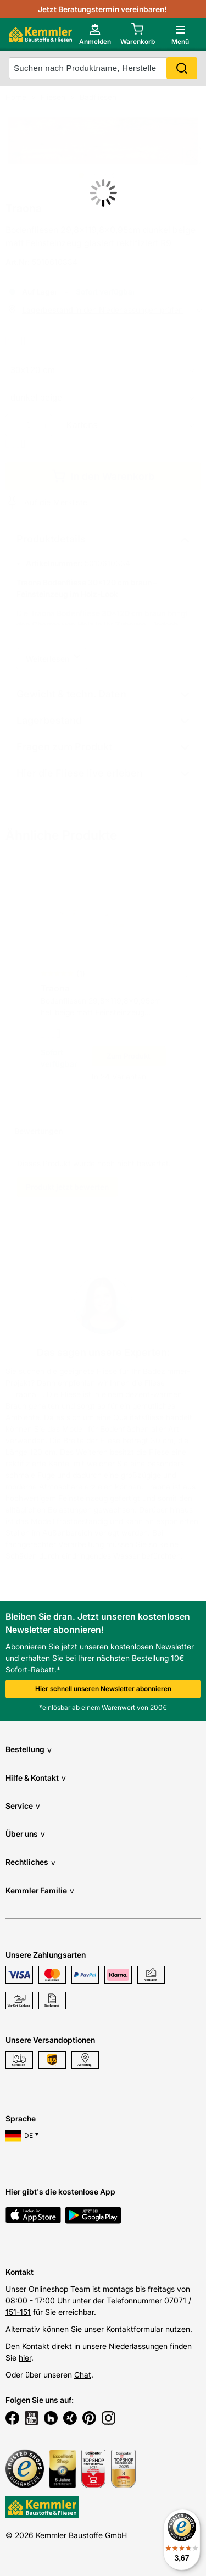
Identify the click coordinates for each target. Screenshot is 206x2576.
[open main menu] (180, 34)
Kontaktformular (134, 2329)
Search (181, 68)
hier (25, 2357)
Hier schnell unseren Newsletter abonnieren (103, 1689)
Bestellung (28, 1749)
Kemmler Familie (39, 1890)
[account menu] (95, 34)
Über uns (25, 1834)
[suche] (103, 68)
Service (22, 1805)
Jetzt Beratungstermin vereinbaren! (103, 9)
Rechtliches (30, 1862)
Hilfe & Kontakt (35, 1777)
